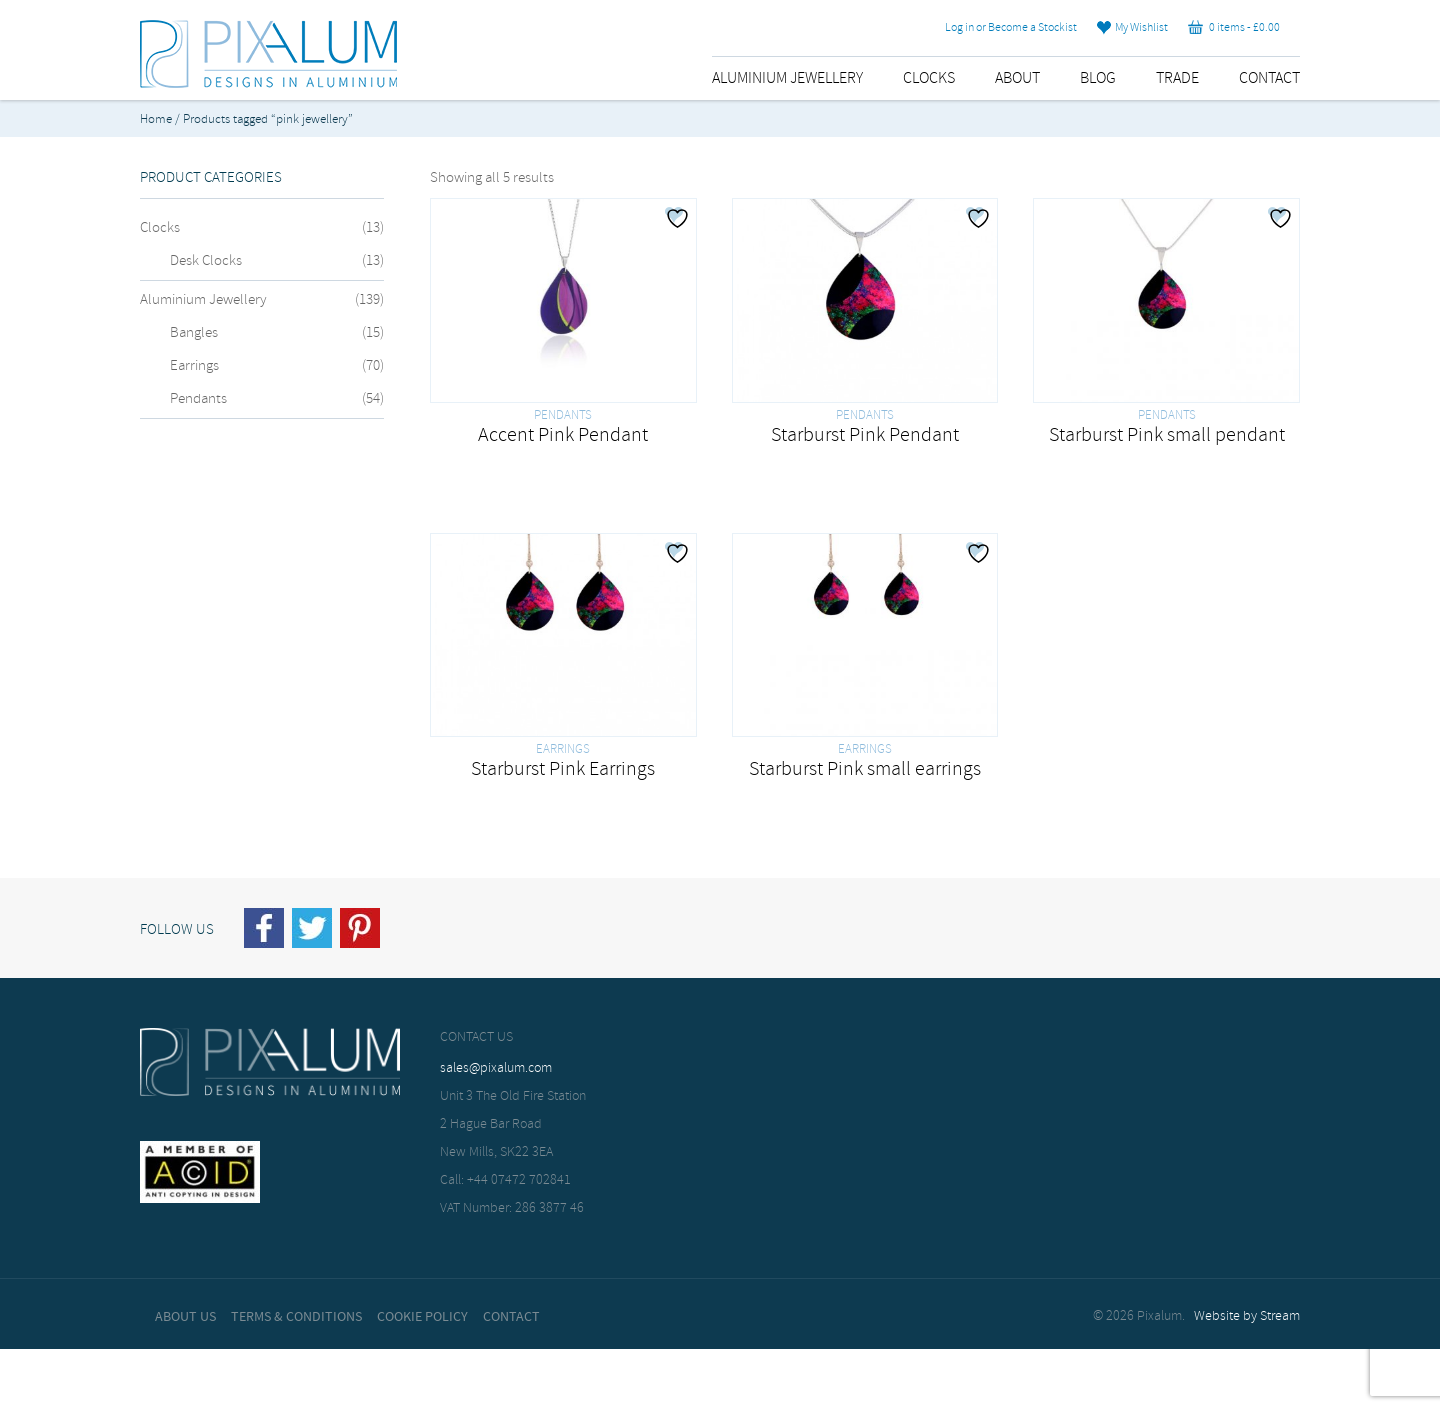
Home (156, 119)
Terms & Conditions (296, 1317)
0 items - (1234, 28)
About (1017, 78)
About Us (185, 1317)
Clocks (929, 78)
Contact (1269, 78)
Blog (1098, 78)
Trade (1177, 78)
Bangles (194, 333)
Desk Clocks (206, 261)
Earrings (194, 366)
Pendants (198, 399)
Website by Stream (1247, 1316)
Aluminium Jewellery (787, 78)
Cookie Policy (422, 1317)
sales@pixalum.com (496, 1068)
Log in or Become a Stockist (1011, 28)
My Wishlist (1132, 28)
